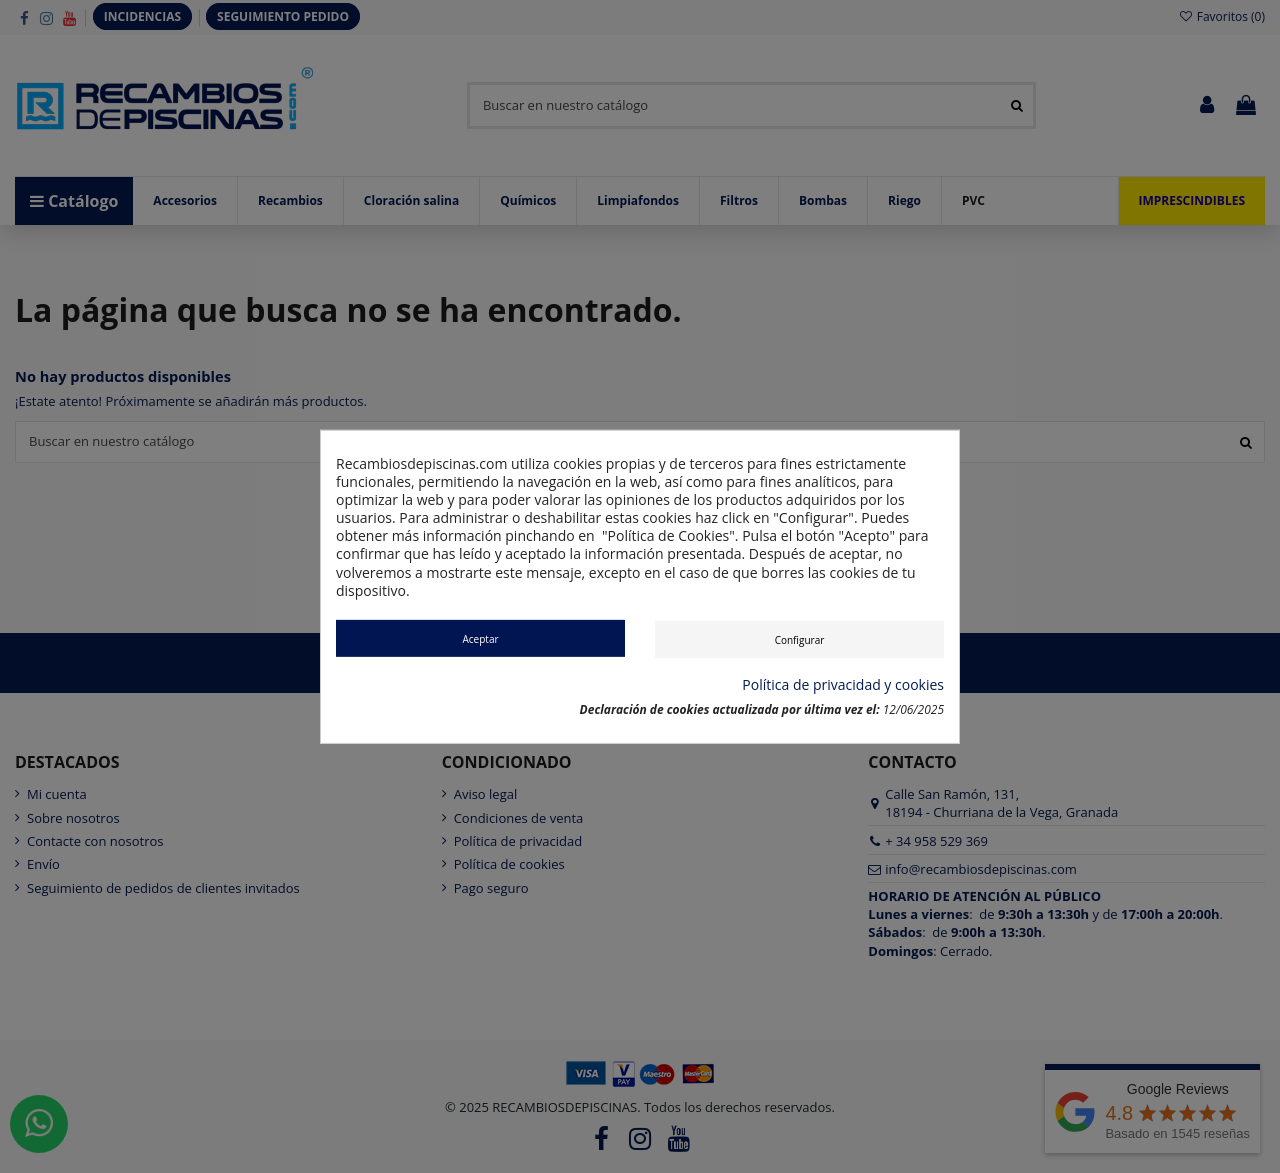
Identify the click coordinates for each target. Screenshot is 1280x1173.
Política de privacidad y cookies (843, 685)
